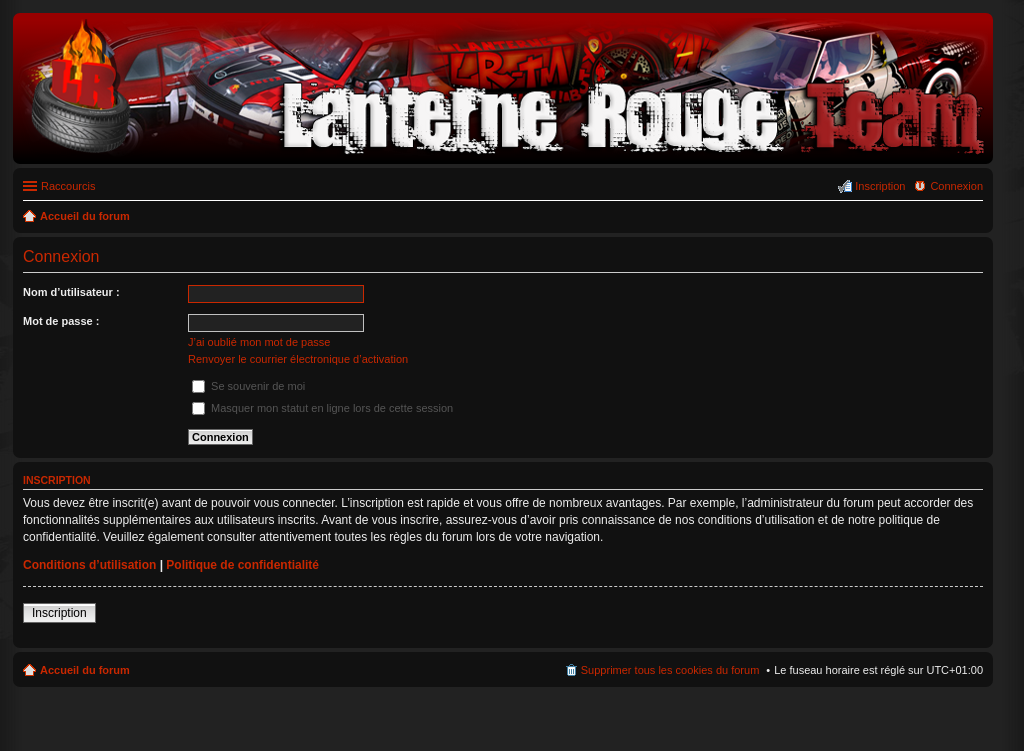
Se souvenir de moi (248, 386)
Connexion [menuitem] (956, 186)
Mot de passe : (61, 321)
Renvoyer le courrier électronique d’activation (298, 359)
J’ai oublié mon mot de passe (259, 342)
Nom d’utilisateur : (71, 292)
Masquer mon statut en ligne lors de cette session (322, 408)
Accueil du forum (85, 670)
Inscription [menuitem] (880, 186)
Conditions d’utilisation (89, 565)
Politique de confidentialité (242, 565)
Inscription (59, 613)
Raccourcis (68, 186)
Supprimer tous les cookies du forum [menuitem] (670, 670)
